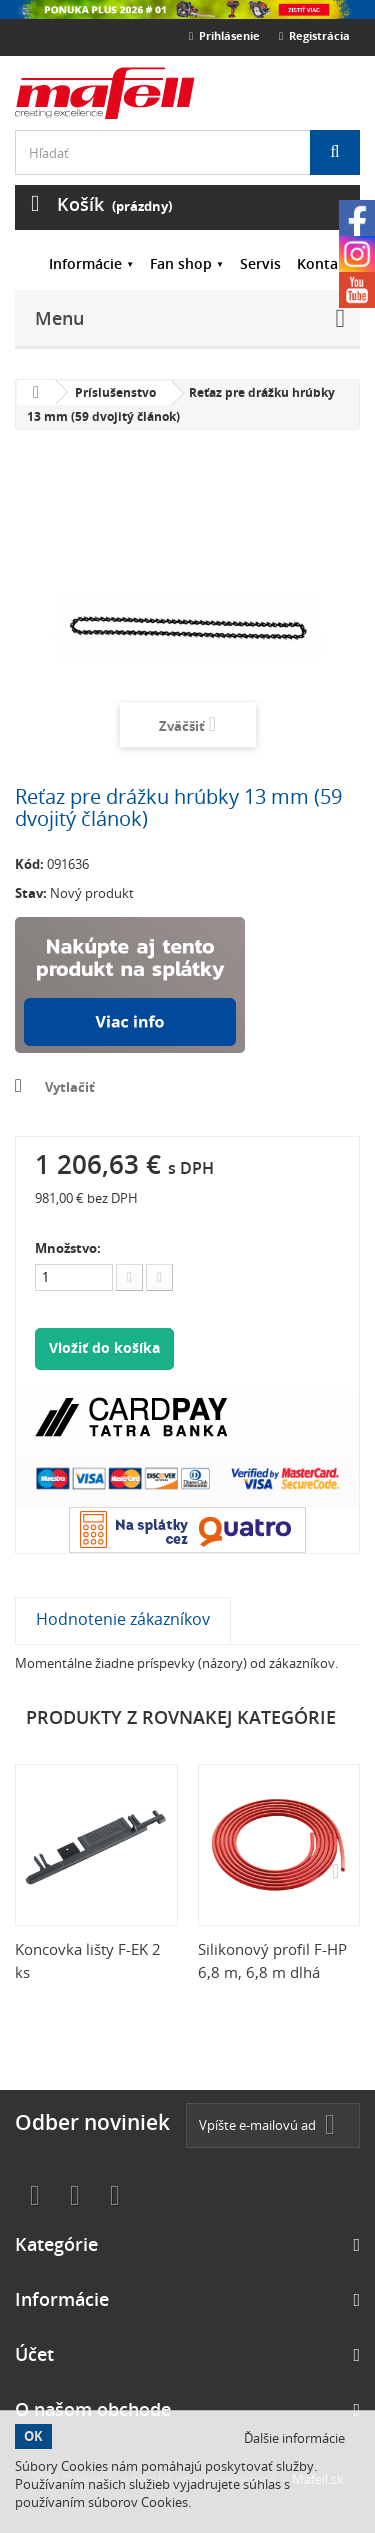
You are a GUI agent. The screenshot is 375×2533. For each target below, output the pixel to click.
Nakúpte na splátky (130, 985)
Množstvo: (68, 1248)
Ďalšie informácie (294, 2438)
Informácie (85, 263)
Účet (34, 2354)
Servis (260, 263)
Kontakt (324, 263)
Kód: (29, 864)
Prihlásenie (224, 35)
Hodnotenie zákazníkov (123, 1619)
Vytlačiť (70, 1087)
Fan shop (181, 263)
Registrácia (314, 35)
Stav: (31, 893)
